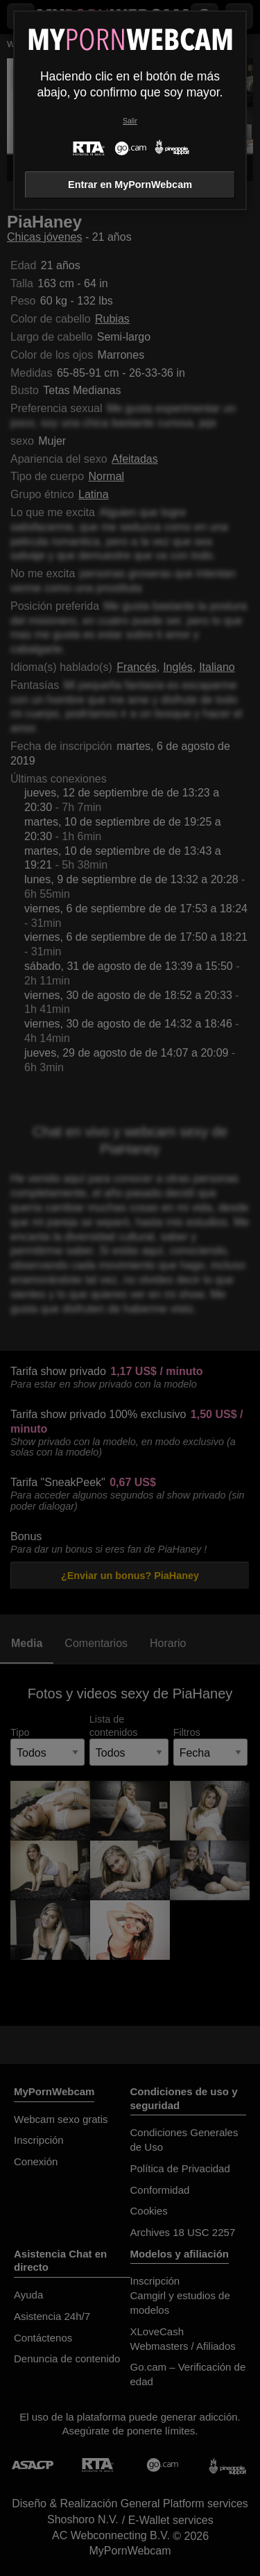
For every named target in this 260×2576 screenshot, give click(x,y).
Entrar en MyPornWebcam (130, 184)
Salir (130, 121)
